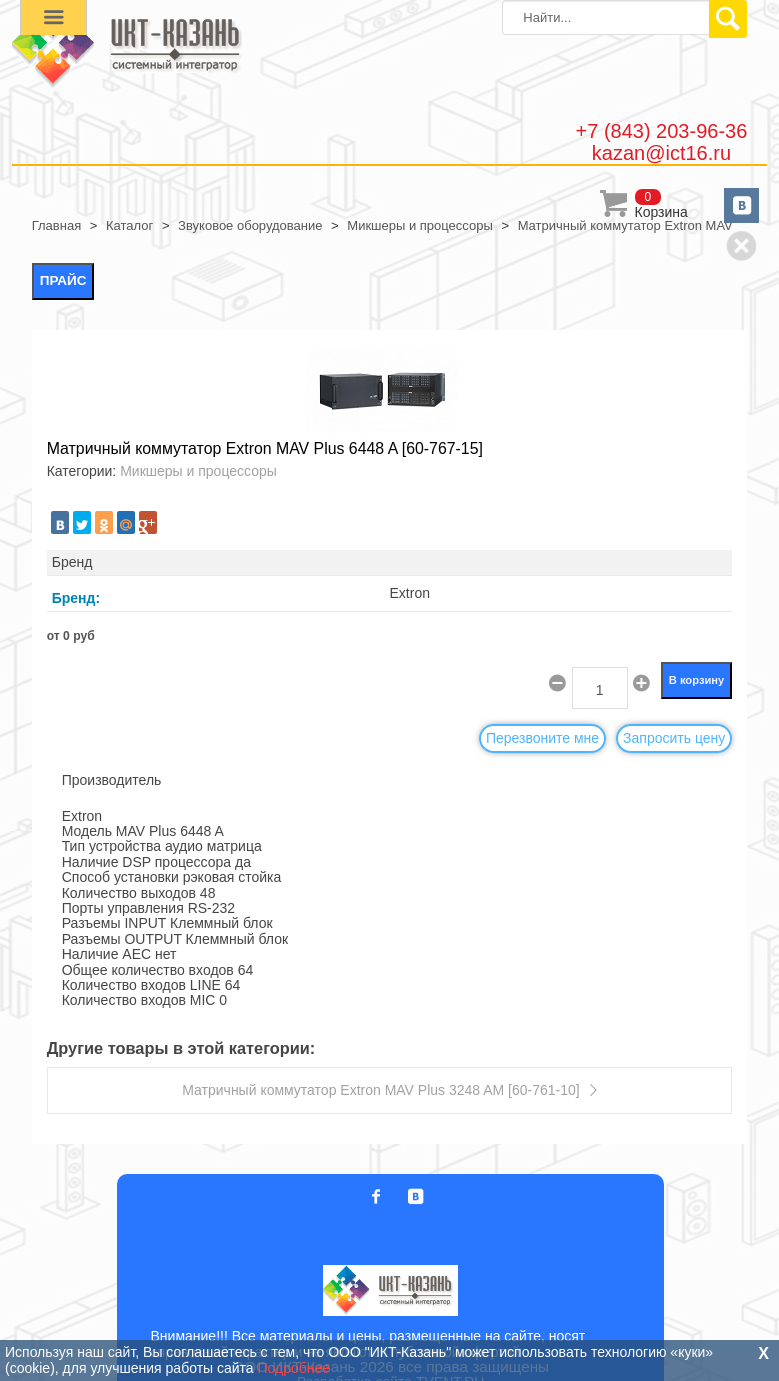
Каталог (129, 225)
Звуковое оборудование (250, 225)
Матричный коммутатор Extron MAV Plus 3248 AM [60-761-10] (380, 1090)
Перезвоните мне (542, 738)
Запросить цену (674, 738)
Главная (56, 225)
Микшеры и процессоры (419, 225)
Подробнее (294, 1368)
